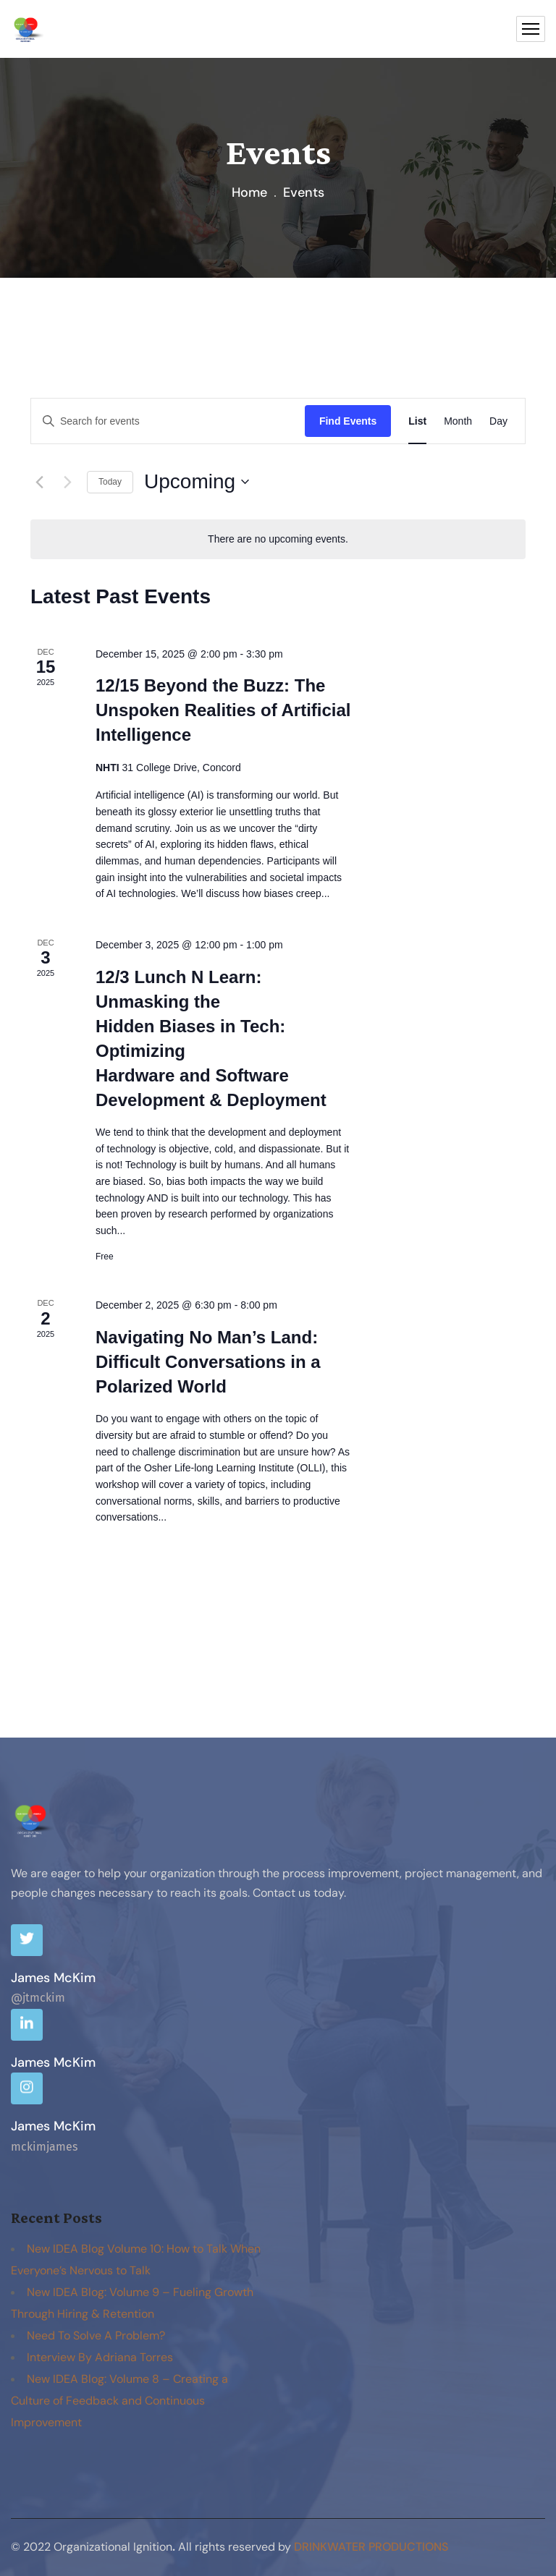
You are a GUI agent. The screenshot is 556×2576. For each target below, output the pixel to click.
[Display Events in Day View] (498, 421)
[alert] (278, 539)
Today (110, 482)
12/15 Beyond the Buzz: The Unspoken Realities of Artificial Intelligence (223, 710)
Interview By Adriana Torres (100, 2357)
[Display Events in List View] (417, 421)
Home (249, 192)
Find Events (347, 421)
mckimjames (44, 2147)
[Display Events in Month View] (458, 421)
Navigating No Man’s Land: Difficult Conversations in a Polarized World (208, 1361)
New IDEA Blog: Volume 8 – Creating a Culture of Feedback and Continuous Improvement (119, 2400)
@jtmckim (38, 1998)
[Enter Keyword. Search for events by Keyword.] (168, 421)
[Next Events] (67, 481)
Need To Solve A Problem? (96, 2335)
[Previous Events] (39, 481)
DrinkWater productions (371, 2546)
